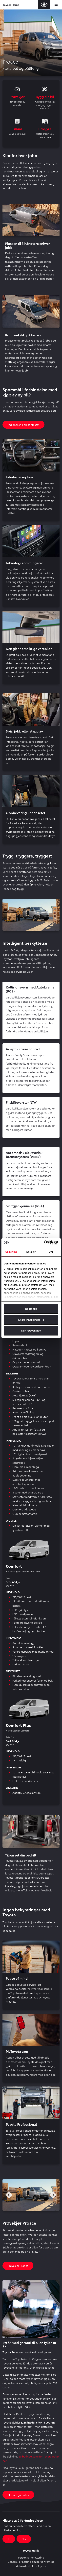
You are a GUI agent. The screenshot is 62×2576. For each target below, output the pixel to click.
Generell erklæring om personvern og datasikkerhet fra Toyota (31, 2564)
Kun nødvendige (31, 1330)
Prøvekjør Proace (18, 2265)
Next (53, 2195)
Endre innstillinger (31, 1319)
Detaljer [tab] (31, 1251)
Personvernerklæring (31, 2557)
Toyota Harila (11, 4)
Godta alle (31, 1308)
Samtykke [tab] (11, 1251)
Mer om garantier (18, 2495)
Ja (9, 2539)
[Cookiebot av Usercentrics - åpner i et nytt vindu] (44, 1242)
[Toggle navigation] (56, 4)
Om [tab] (51, 1251)
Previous (9, 2195)
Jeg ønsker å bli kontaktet (23, 424)
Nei (24, 2539)
